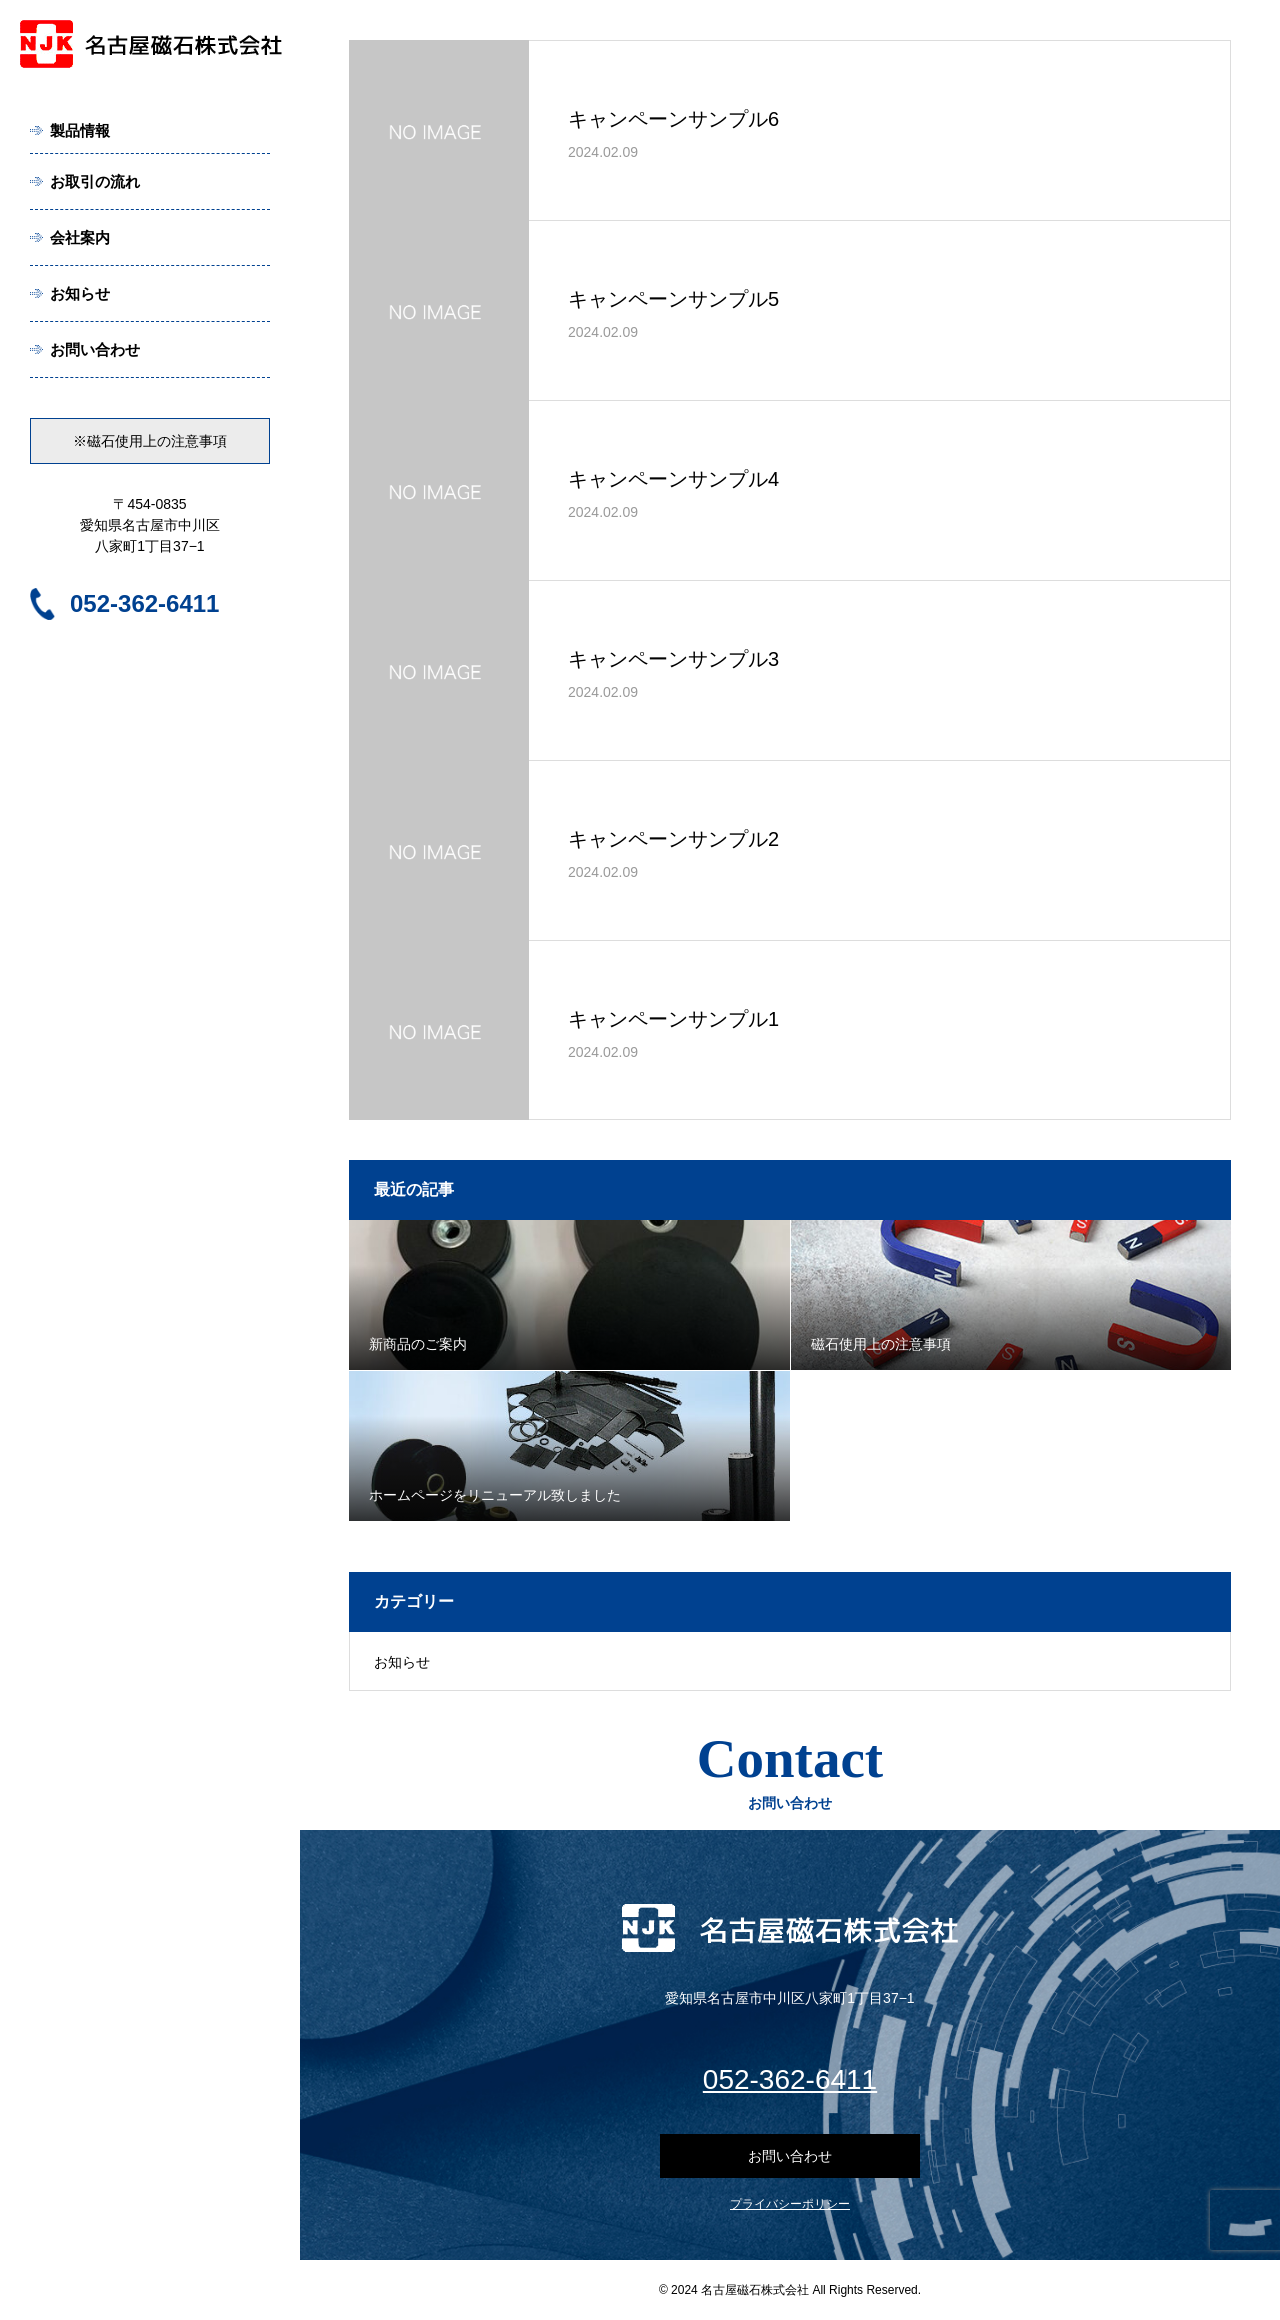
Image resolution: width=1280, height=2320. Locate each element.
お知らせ (80, 293)
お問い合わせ (95, 349)
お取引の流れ (95, 181)
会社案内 (80, 237)
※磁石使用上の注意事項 (150, 441)
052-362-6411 (144, 603)
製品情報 (80, 130)
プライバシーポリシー (790, 2204)
